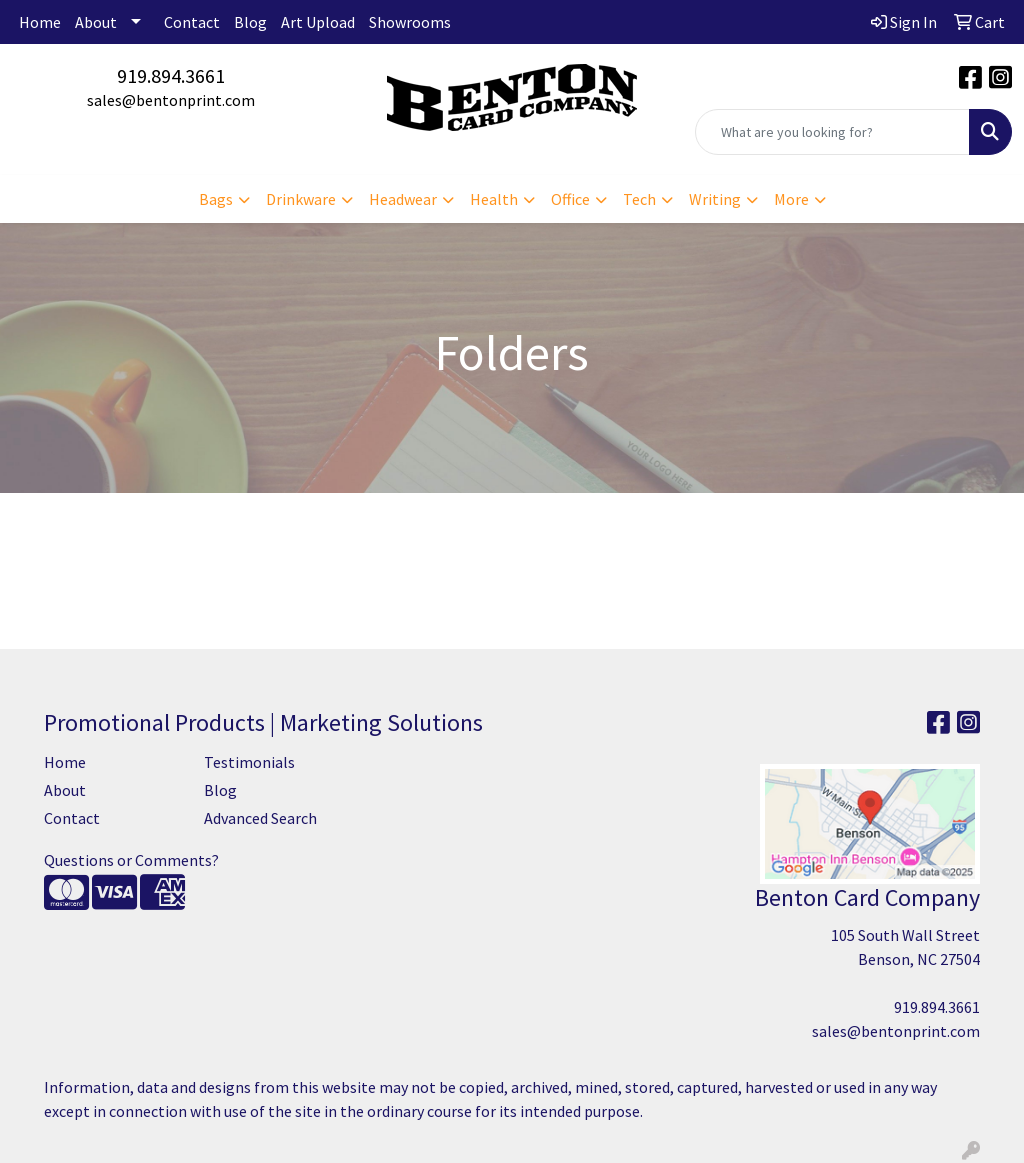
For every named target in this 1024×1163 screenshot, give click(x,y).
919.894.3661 (171, 75)
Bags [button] (216, 199)
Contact (192, 22)
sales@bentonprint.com (171, 100)
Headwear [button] (403, 199)
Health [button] (494, 199)
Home (40, 22)
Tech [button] (639, 199)
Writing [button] (715, 199)
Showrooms (410, 22)
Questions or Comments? (131, 860)
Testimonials (249, 762)
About (96, 22)
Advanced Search (260, 818)
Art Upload (318, 22)
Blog (250, 22)
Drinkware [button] (301, 199)
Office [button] (570, 199)
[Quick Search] (832, 132)
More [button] (791, 199)
